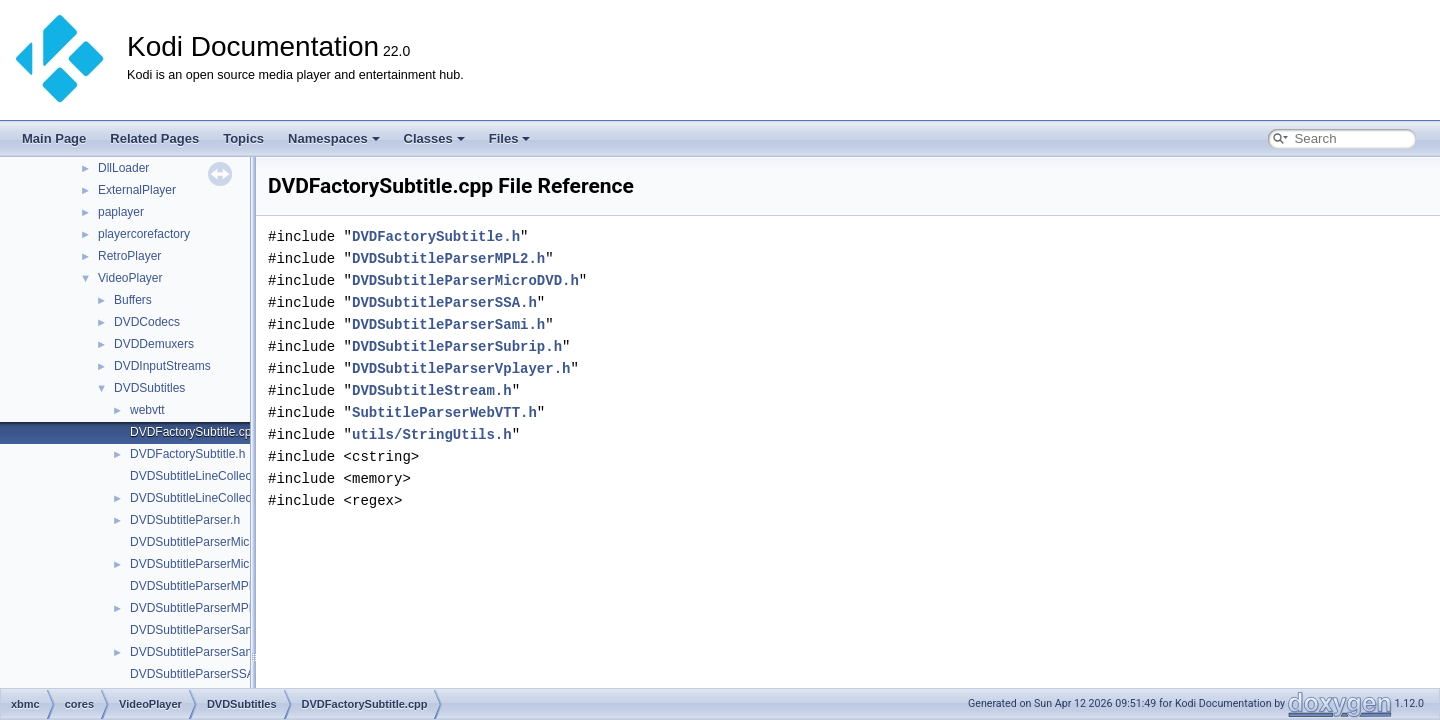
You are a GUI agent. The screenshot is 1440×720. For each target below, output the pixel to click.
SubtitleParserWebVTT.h (444, 412)
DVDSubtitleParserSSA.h (444, 302)
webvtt (147, 410)
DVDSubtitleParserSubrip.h (457, 346)
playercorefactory (144, 234)
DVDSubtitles (149, 388)
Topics (243, 138)
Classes (434, 138)
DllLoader (123, 168)
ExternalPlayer (137, 190)
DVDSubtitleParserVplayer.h (461, 368)
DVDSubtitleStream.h (432, 390)
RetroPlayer (129, 256)
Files (510, 138)
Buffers (133, 300)
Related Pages (154, 138)
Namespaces (334, 138)
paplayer (121, 212)
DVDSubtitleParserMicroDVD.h (212, 564)
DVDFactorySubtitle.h (187, 454)
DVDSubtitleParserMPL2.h (201, 608)
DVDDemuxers (154, 344)
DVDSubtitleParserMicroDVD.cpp (219, 542)
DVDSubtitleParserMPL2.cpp (207, 586)
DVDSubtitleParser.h (185, 520)
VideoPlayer (130, 278)
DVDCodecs (147, 322)
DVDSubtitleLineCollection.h (205, 498)
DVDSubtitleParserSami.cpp (205, 630)
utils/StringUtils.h (432, 434)
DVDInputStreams (162, 366)
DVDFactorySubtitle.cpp (194, 432)
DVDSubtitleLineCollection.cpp (211, 476)
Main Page (54, 138)
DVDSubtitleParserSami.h (199, 652)
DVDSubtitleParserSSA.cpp (203, 674)
